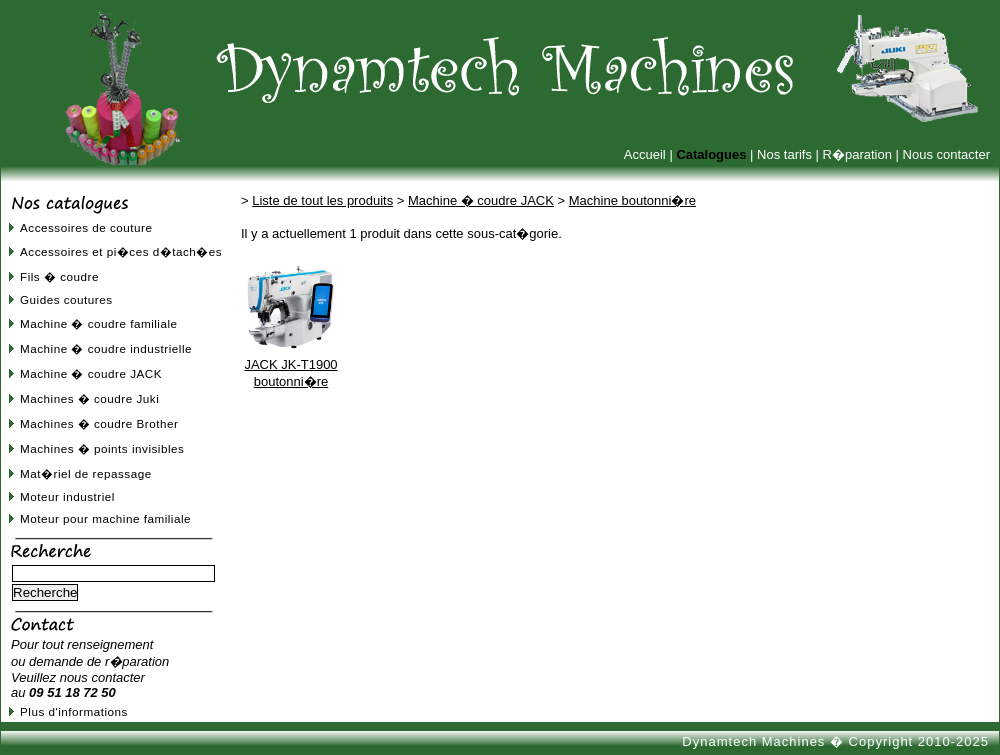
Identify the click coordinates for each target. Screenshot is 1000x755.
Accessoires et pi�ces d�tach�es (121, 251)
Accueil (645, 154)
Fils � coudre (59, 276)
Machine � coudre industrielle (106, 348)
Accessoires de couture (86, 227)
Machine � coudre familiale (99, 323)
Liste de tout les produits (322, 200)
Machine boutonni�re (632, 200)
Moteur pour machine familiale (105, 518)
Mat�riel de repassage (86, 473)
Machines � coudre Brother (99, 423)
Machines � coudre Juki (89, 398)
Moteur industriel (67, 496)
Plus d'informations (74, 711)
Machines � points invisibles (102, 448)
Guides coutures (66, 299)
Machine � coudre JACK (91, 373)
